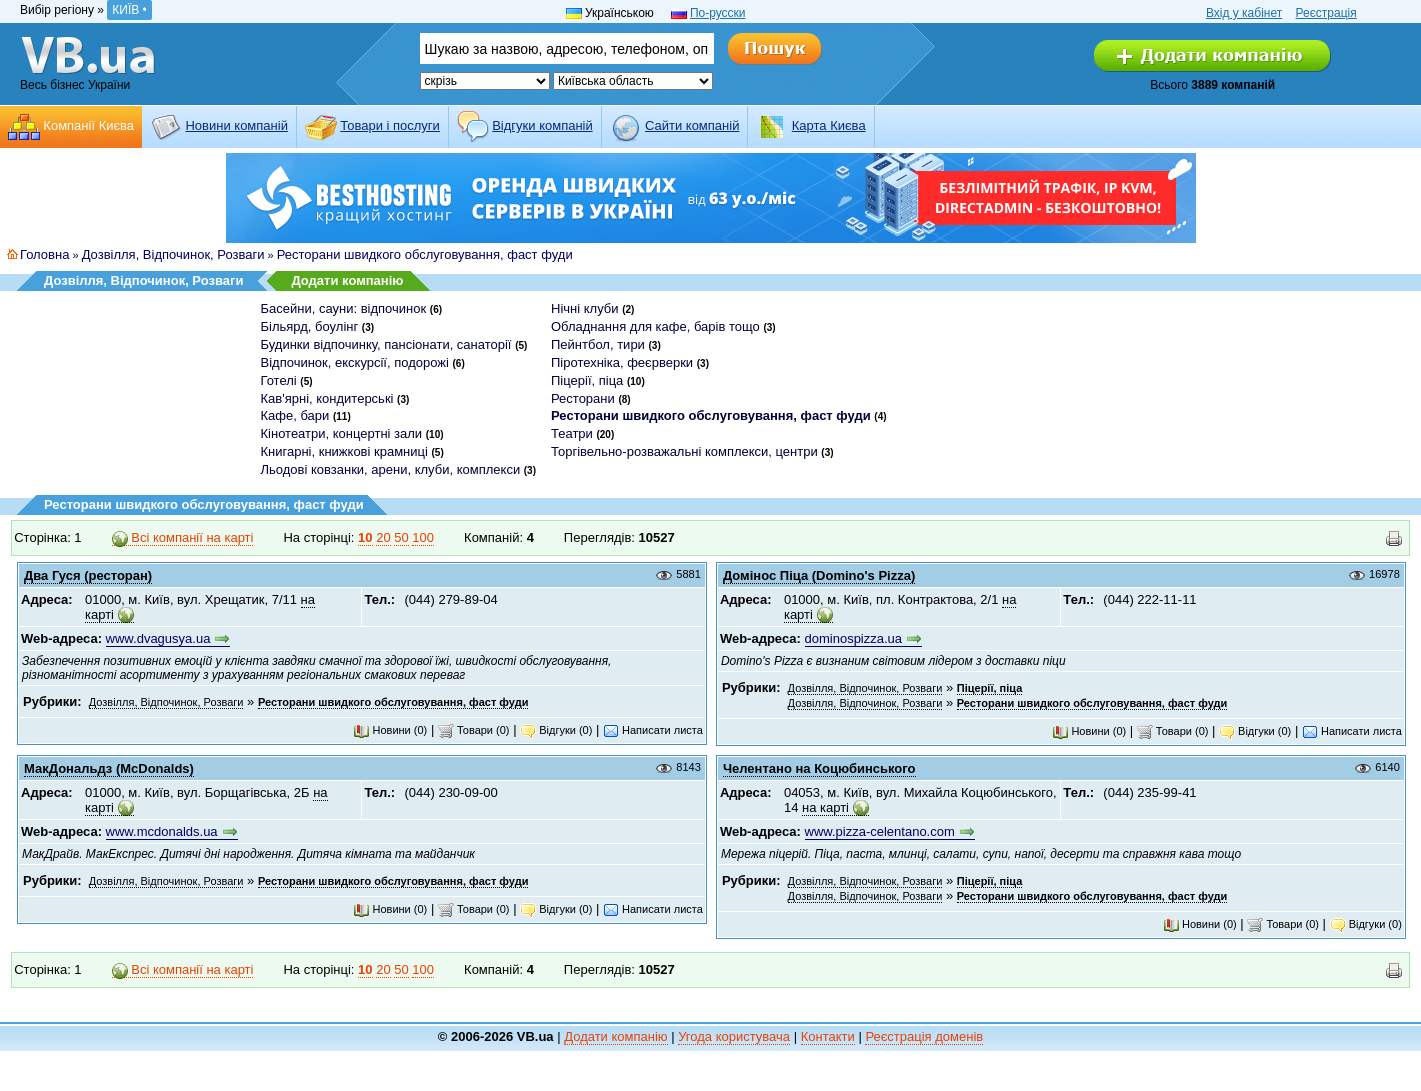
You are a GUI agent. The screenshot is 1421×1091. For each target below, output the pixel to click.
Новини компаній (236, 125)
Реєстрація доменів (924, 1036)
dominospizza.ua (854, 638)
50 (401, 537)
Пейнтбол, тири (598, 344)
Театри (572, 433)
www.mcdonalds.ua (162, 831)
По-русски (718, 13)
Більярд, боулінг (310, 326)
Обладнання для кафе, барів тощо (655, 326)
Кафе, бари (295, 415)
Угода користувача (734, 1036)
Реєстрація (1326, 13)
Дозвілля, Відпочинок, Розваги (173, 254)
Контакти (828, 1036)
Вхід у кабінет (1244, 13)
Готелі (279, 380)
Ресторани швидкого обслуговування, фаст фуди (425, 254)
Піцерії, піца (587, 380)
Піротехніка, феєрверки (622, 362)
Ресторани (583, 398)
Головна (44, 254)
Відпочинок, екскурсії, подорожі (355, 362)
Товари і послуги (390, 125)
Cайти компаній (692, 125)
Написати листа (653, 730)
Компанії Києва (88, 125)
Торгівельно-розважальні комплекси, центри (684, 451)
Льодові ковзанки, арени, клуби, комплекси (391, 469)
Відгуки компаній (542, 125)
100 (423, 537)
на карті (825, 807)
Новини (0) (390, 730)
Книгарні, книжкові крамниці (344, 451)
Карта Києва (829, 125)
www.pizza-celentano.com (880, 831)
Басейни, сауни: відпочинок (344, 308)
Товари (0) (474, 730)
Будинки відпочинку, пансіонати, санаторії (386, 344)
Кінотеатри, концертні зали (342, 433)
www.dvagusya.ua (158, 638)
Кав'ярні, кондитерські (327, 398)
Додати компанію (347, 280)
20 (383, 537)
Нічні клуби (585, 308)
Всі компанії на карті (183, 538)
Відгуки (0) (556, 730)
